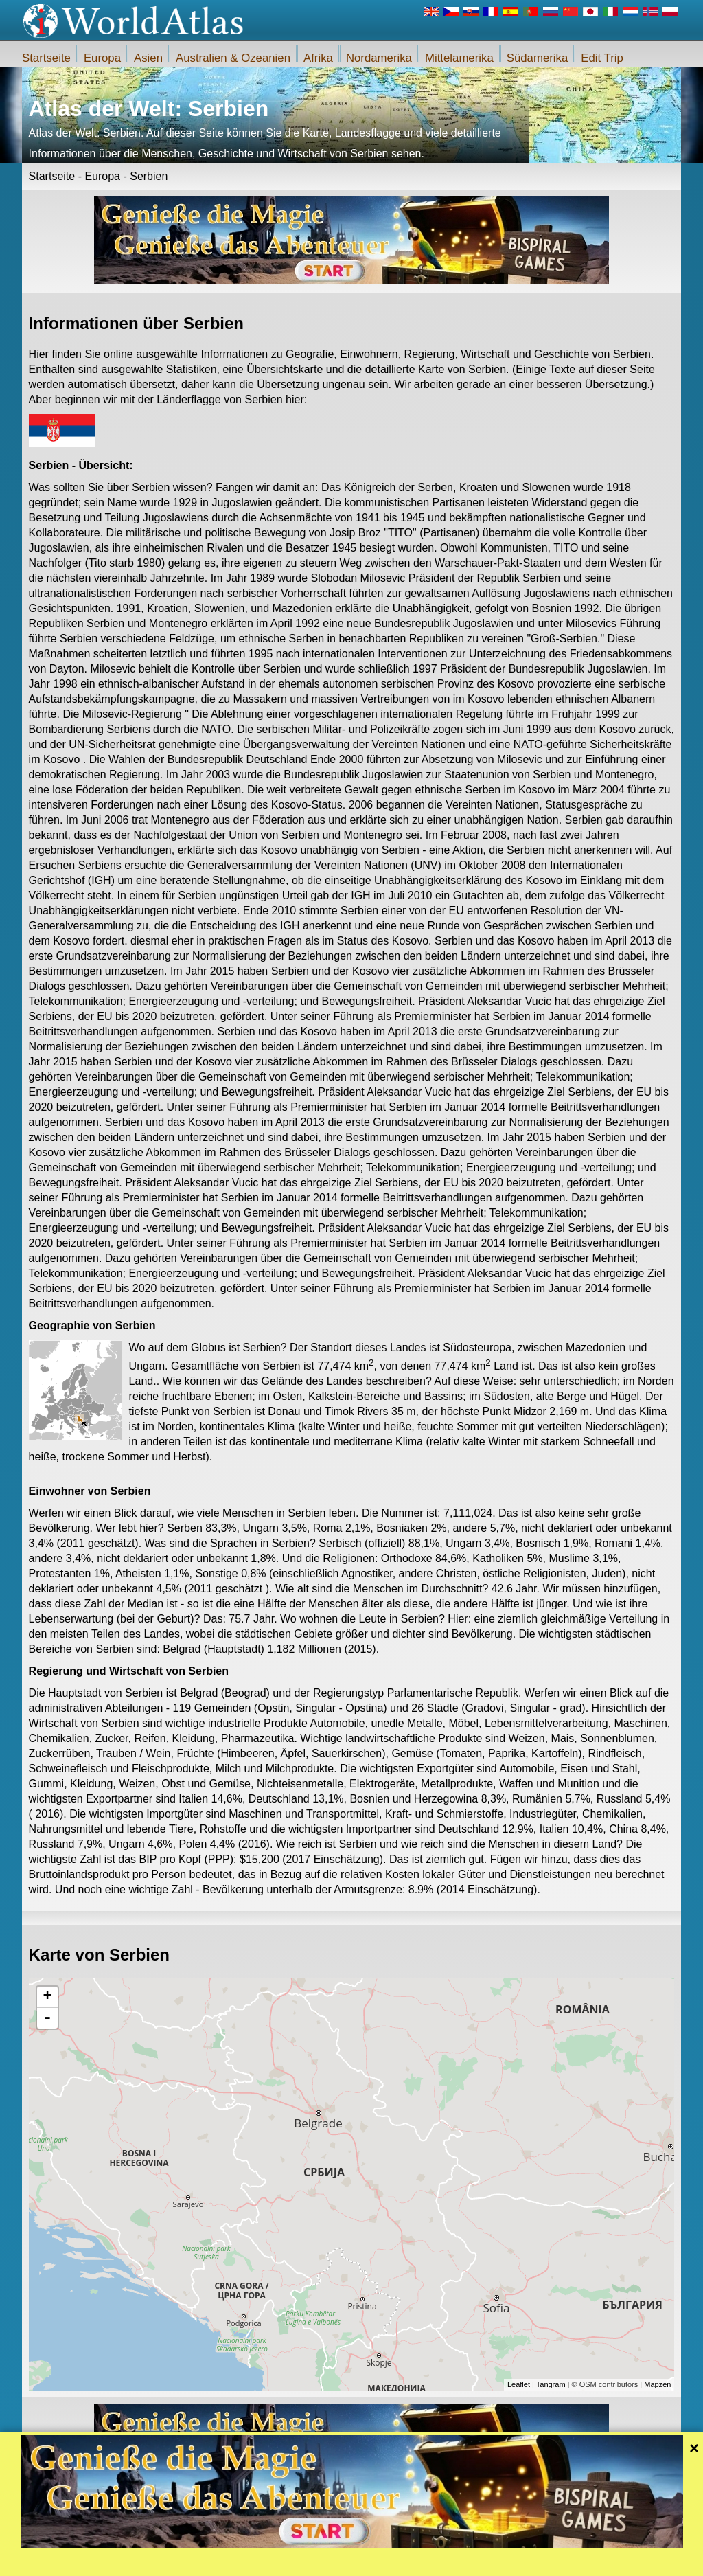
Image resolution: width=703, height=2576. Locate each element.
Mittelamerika (459, 58)
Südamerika (537, 58)
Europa (102, 58)
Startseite (46, 58)
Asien (148, 58)
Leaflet (518, 2384)
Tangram (551, 2384)
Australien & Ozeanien (233, 58)
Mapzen (657, 2384)
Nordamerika (379, 58)
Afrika (318, 58)
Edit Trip (602, 58)
